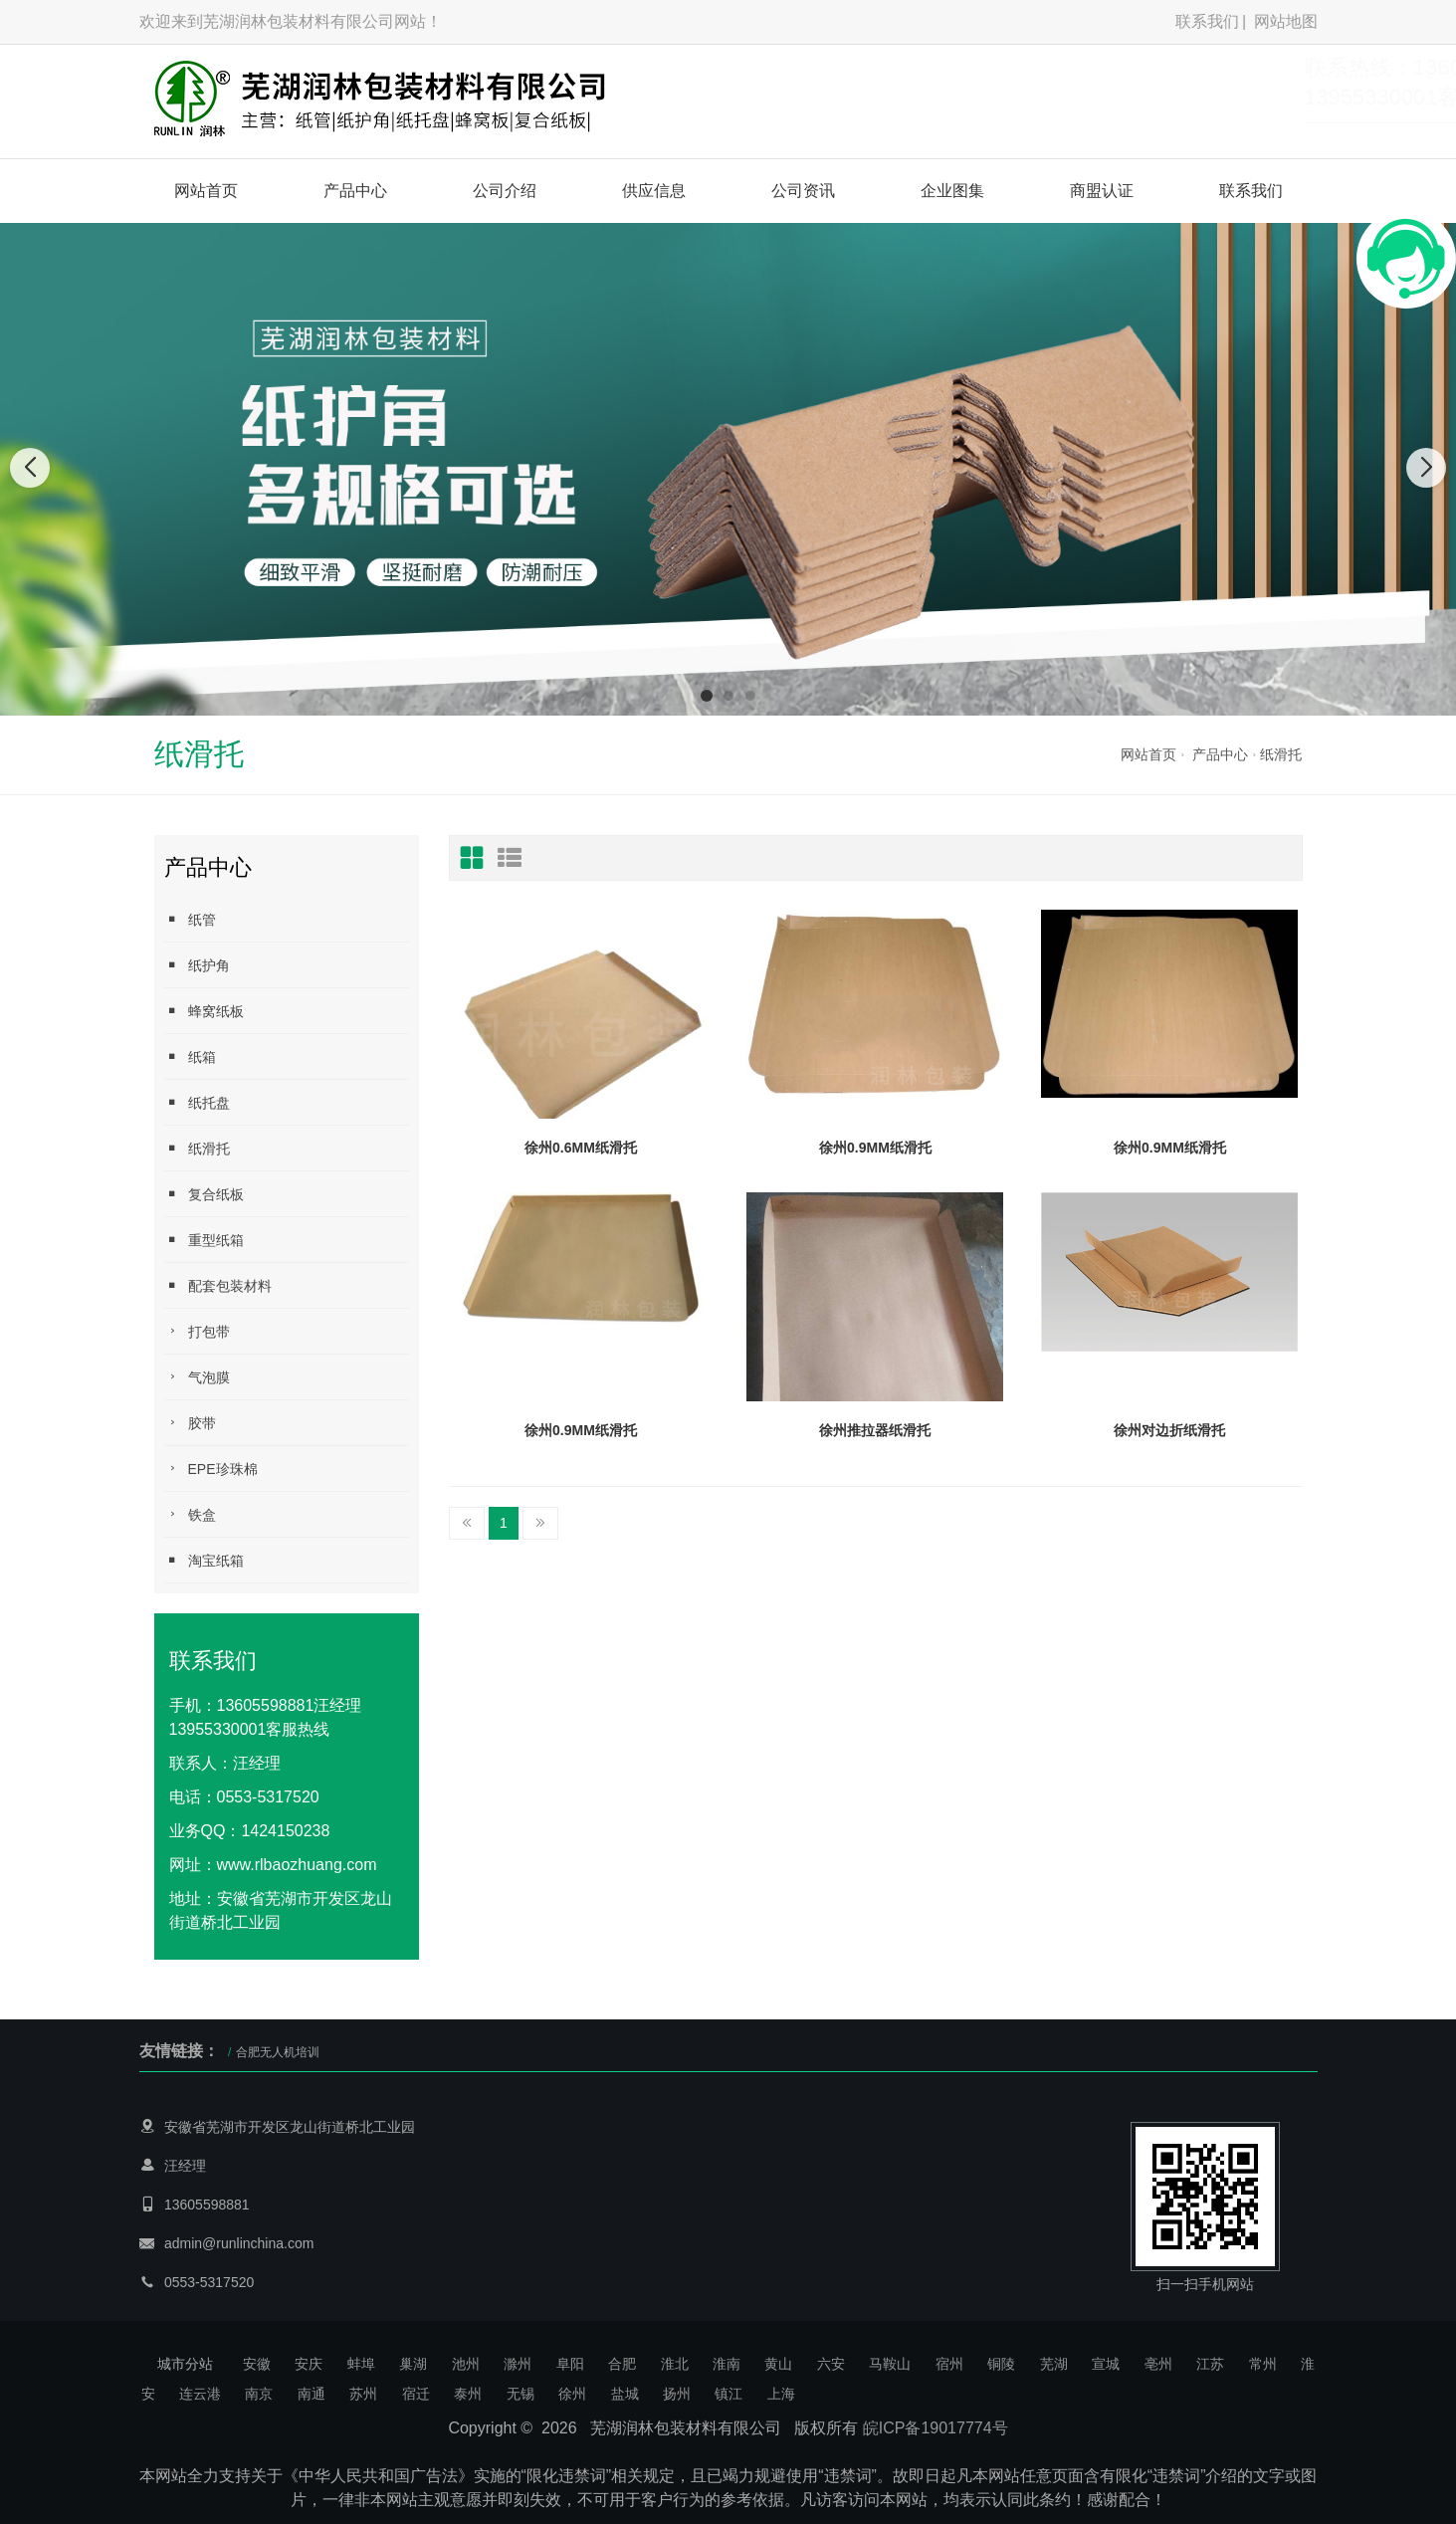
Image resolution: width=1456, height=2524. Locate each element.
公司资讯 (803, 190)
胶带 (190, 1422)
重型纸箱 (204, 1239)
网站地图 (1286, 21)
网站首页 (206, 190)
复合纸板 (204, 1193)
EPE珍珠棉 (211, 1468)
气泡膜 (197, 1376)
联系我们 (1207, 21)
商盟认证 (1102, 190)
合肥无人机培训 (277, 2052)
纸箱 (190, 1056)
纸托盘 (197, 1102)
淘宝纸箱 (204, 1560)
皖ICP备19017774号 (935, 2427)
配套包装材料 (218, 1285)
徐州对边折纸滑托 (1169, 1430)
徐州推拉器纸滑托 (875, 1430)
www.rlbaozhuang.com (297, 1864)
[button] (707, 696)
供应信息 (654, 190)
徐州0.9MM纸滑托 (875, 1148)
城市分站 (185, 2364)
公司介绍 (504, 190)
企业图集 (952, 190)
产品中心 (355, 190)
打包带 (197, 1331)
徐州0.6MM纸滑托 (580, 1148)
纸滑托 (1281, 754)
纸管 (190, 919)
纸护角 (197, 964)
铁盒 (190, 1514)
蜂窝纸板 (204, 1010)
